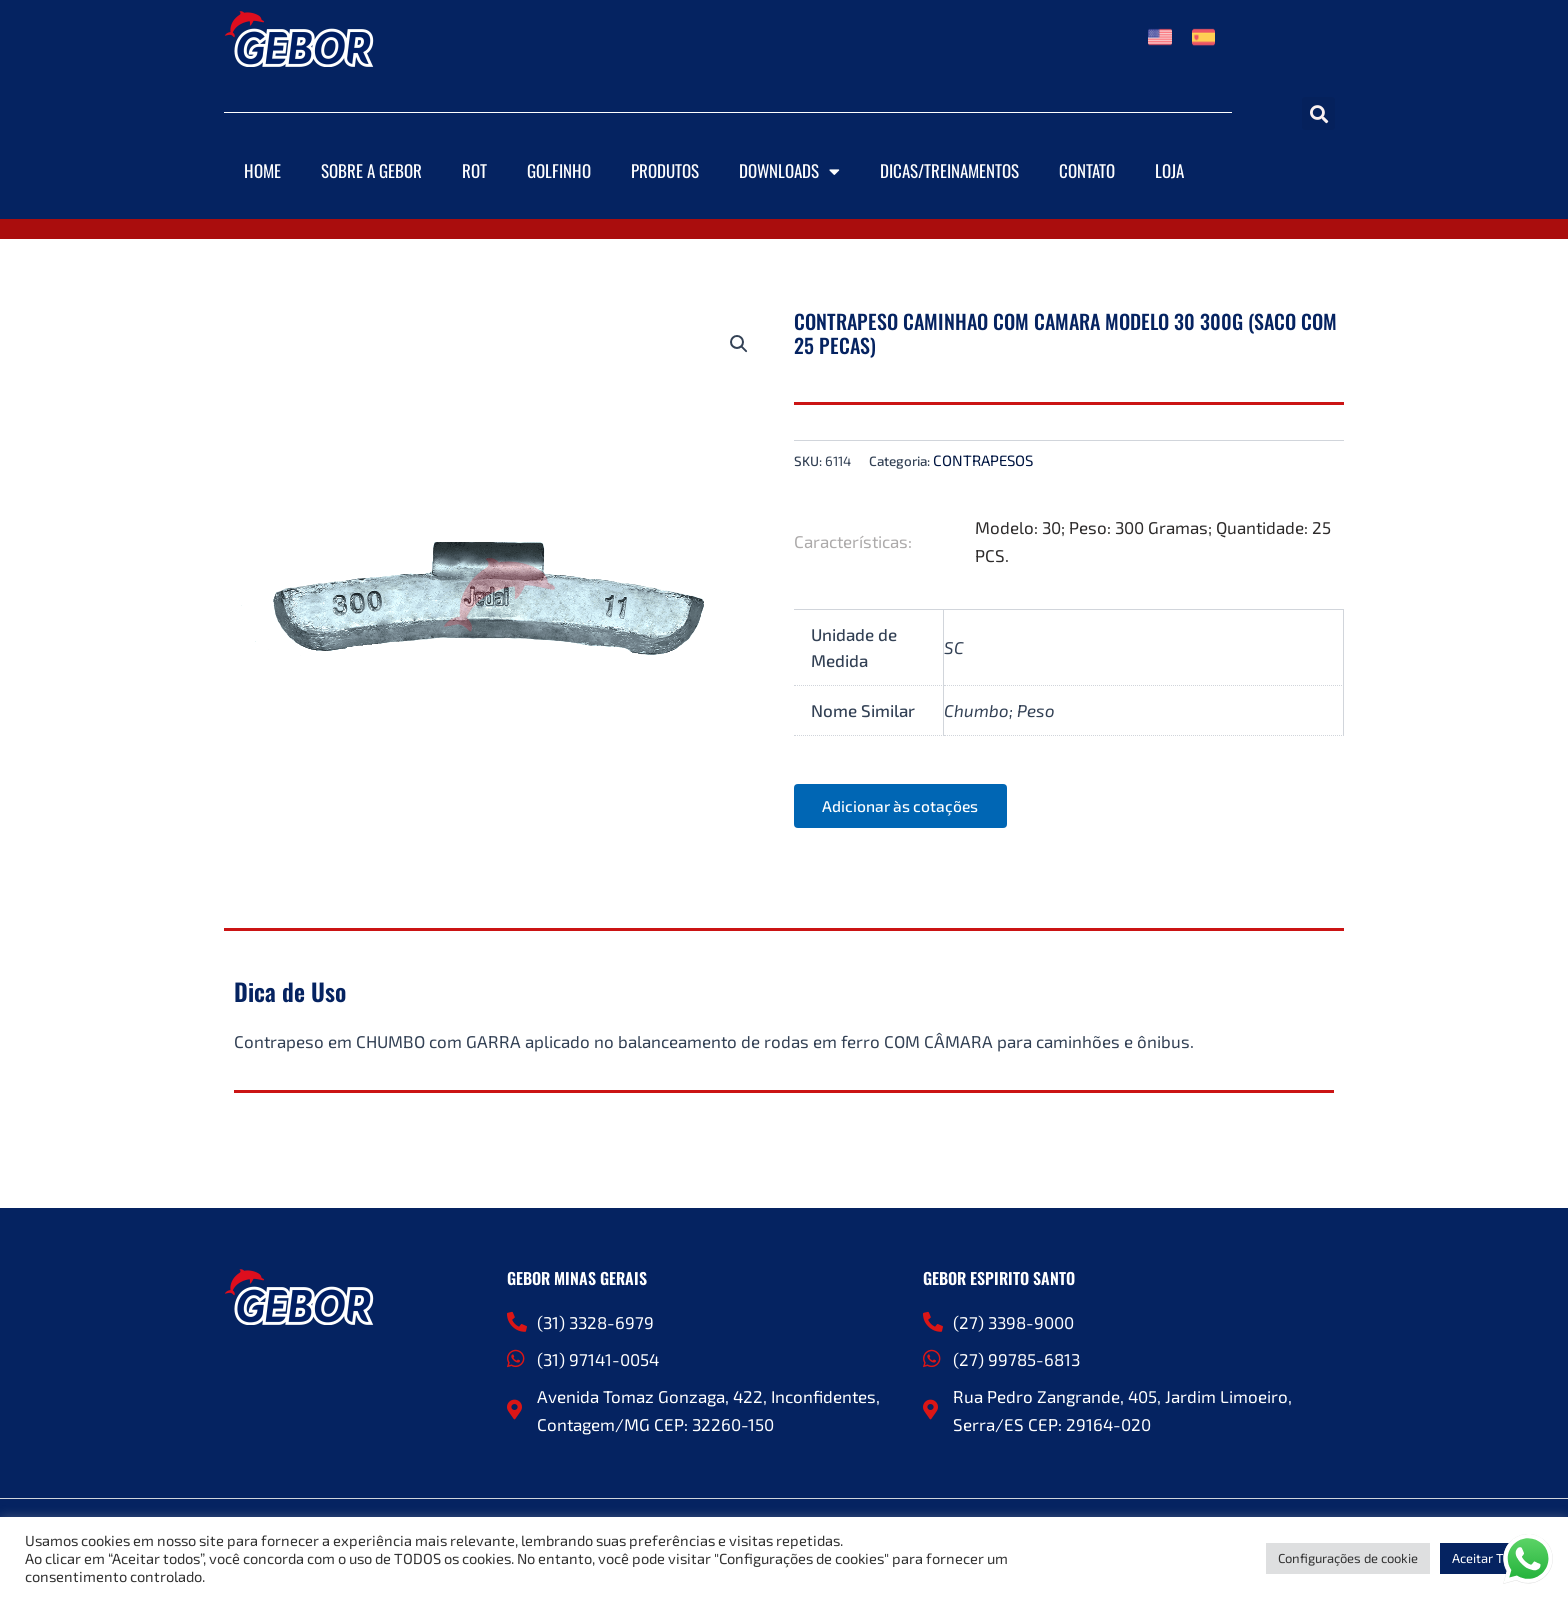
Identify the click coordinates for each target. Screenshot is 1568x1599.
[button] (1318, 113)
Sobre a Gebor (371, 170)
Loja (1169, 170)
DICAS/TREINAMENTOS (949, 170)
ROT (474, 170)
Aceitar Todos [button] (1491, 1558)
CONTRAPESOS (983, 460)
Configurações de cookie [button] (1348, 1558)
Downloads (789, 171)
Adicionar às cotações (904, 806)
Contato (1087, 170)
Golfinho (559, 170)
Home (262, 170)
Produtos (665, 170)
